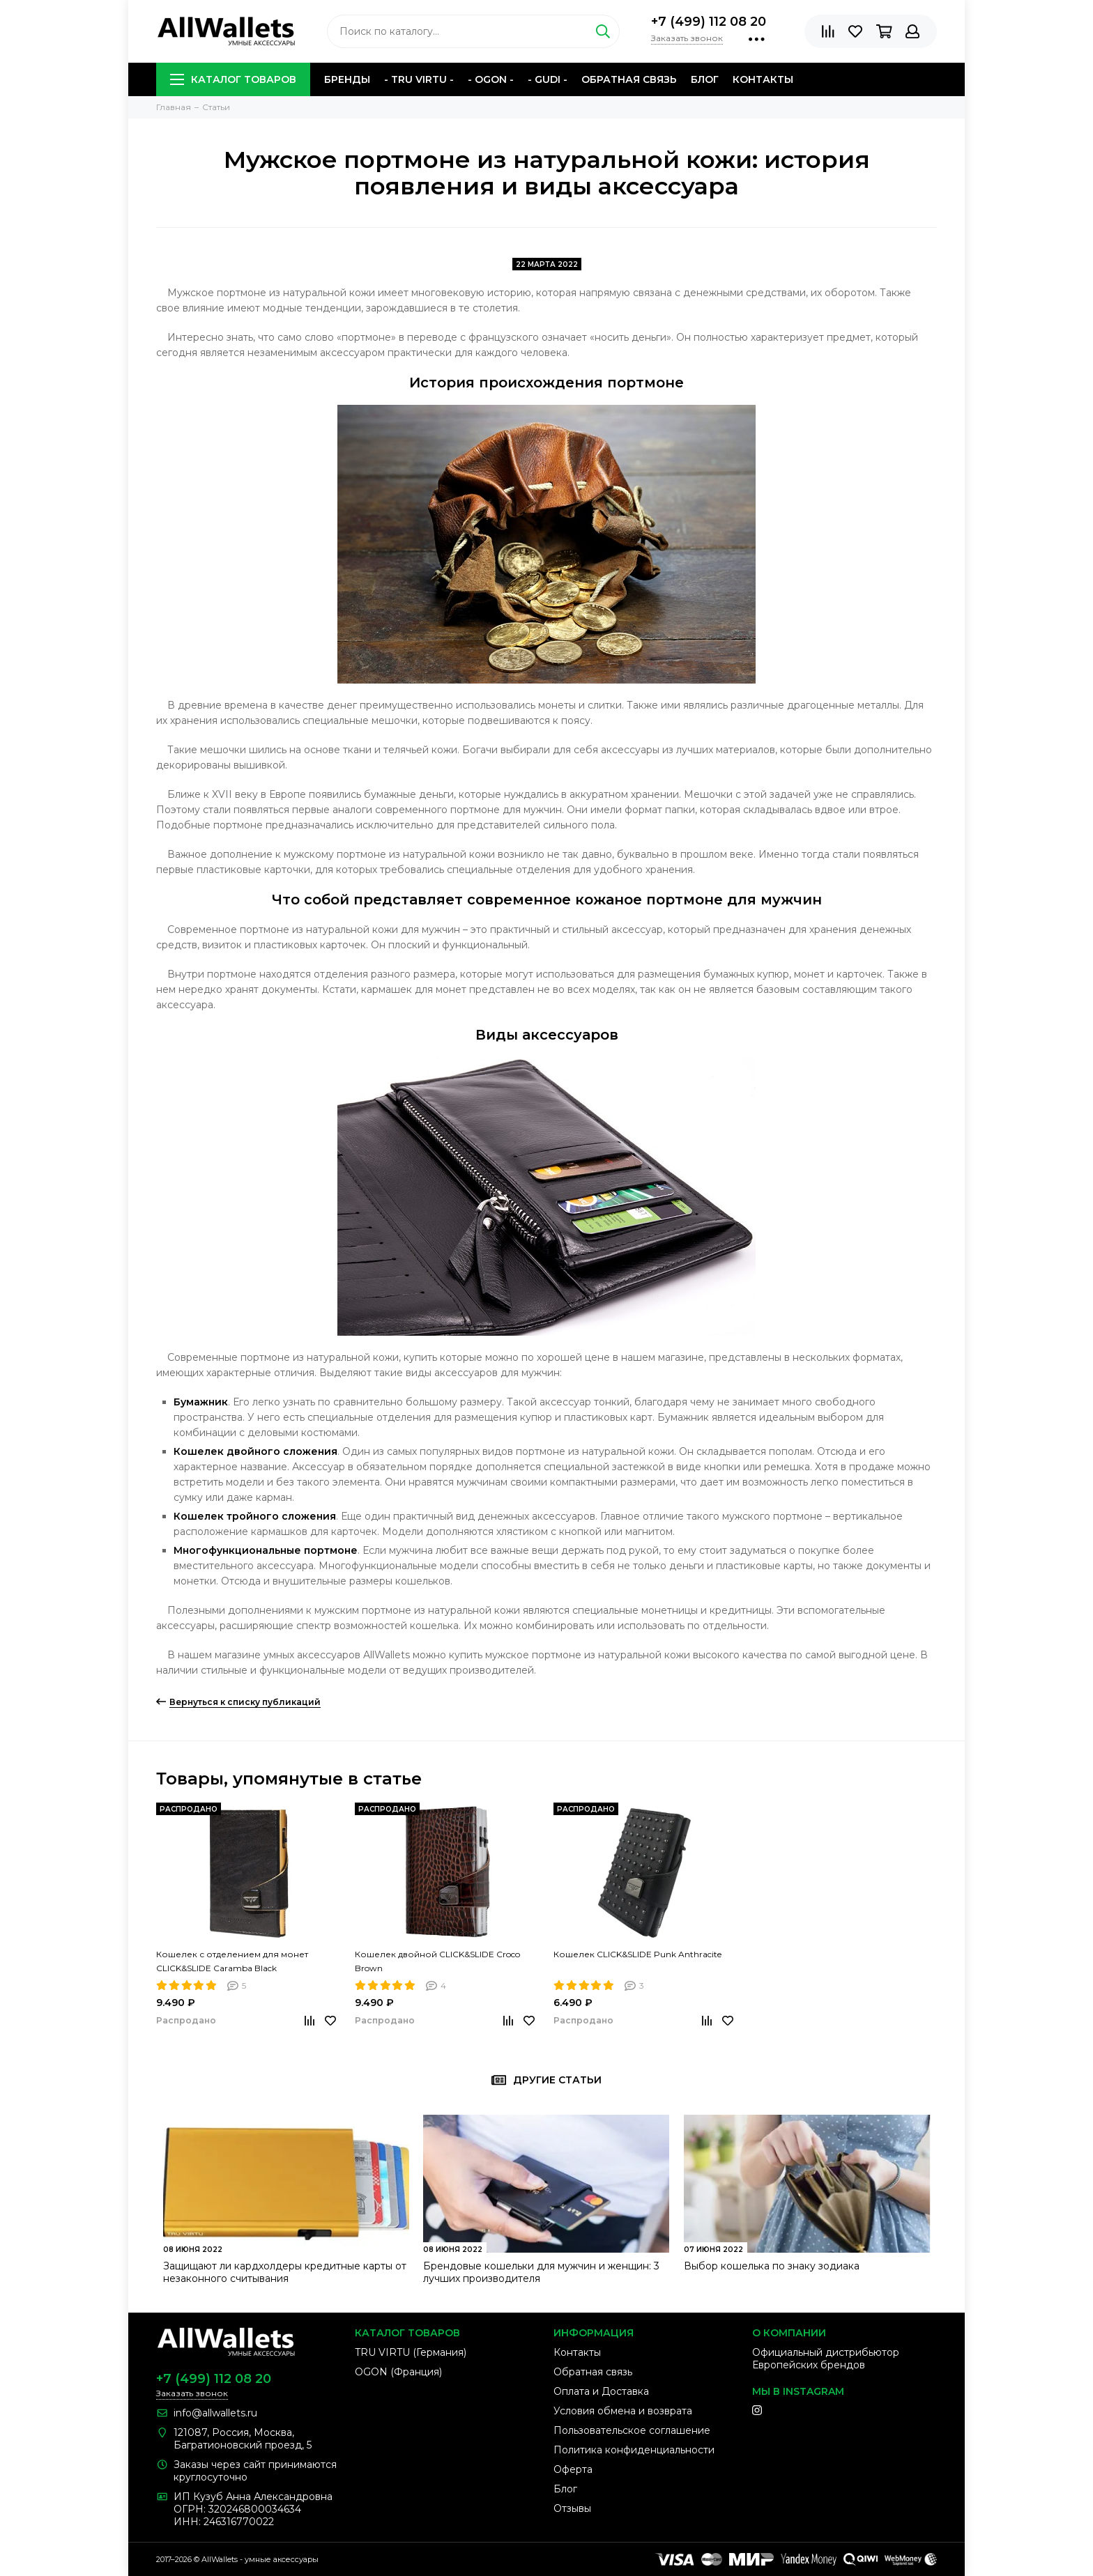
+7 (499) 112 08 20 (708, 21)
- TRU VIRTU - (419, 79)
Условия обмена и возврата (622, 2411)
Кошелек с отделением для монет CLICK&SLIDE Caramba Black (232, 1961)
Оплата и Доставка (601, 2391)
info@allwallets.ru (215, 2413)
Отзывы (572, 2508)
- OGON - (491, 79)
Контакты (763, 79)
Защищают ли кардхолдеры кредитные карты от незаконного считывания (284, 2272)
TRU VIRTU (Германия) (410, 2352)
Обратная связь (629, 79)
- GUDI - (547, 79)
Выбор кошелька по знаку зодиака (771, 2266)
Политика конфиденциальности (633, 2450)
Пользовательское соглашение (631, 2430)
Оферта (573, 2469)
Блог (705, 79)
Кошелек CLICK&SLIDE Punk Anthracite (637, 1954)
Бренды (347, 79)
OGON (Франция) (398, 2372)
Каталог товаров (233, 79)
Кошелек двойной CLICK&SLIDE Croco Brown (437, 1961)
